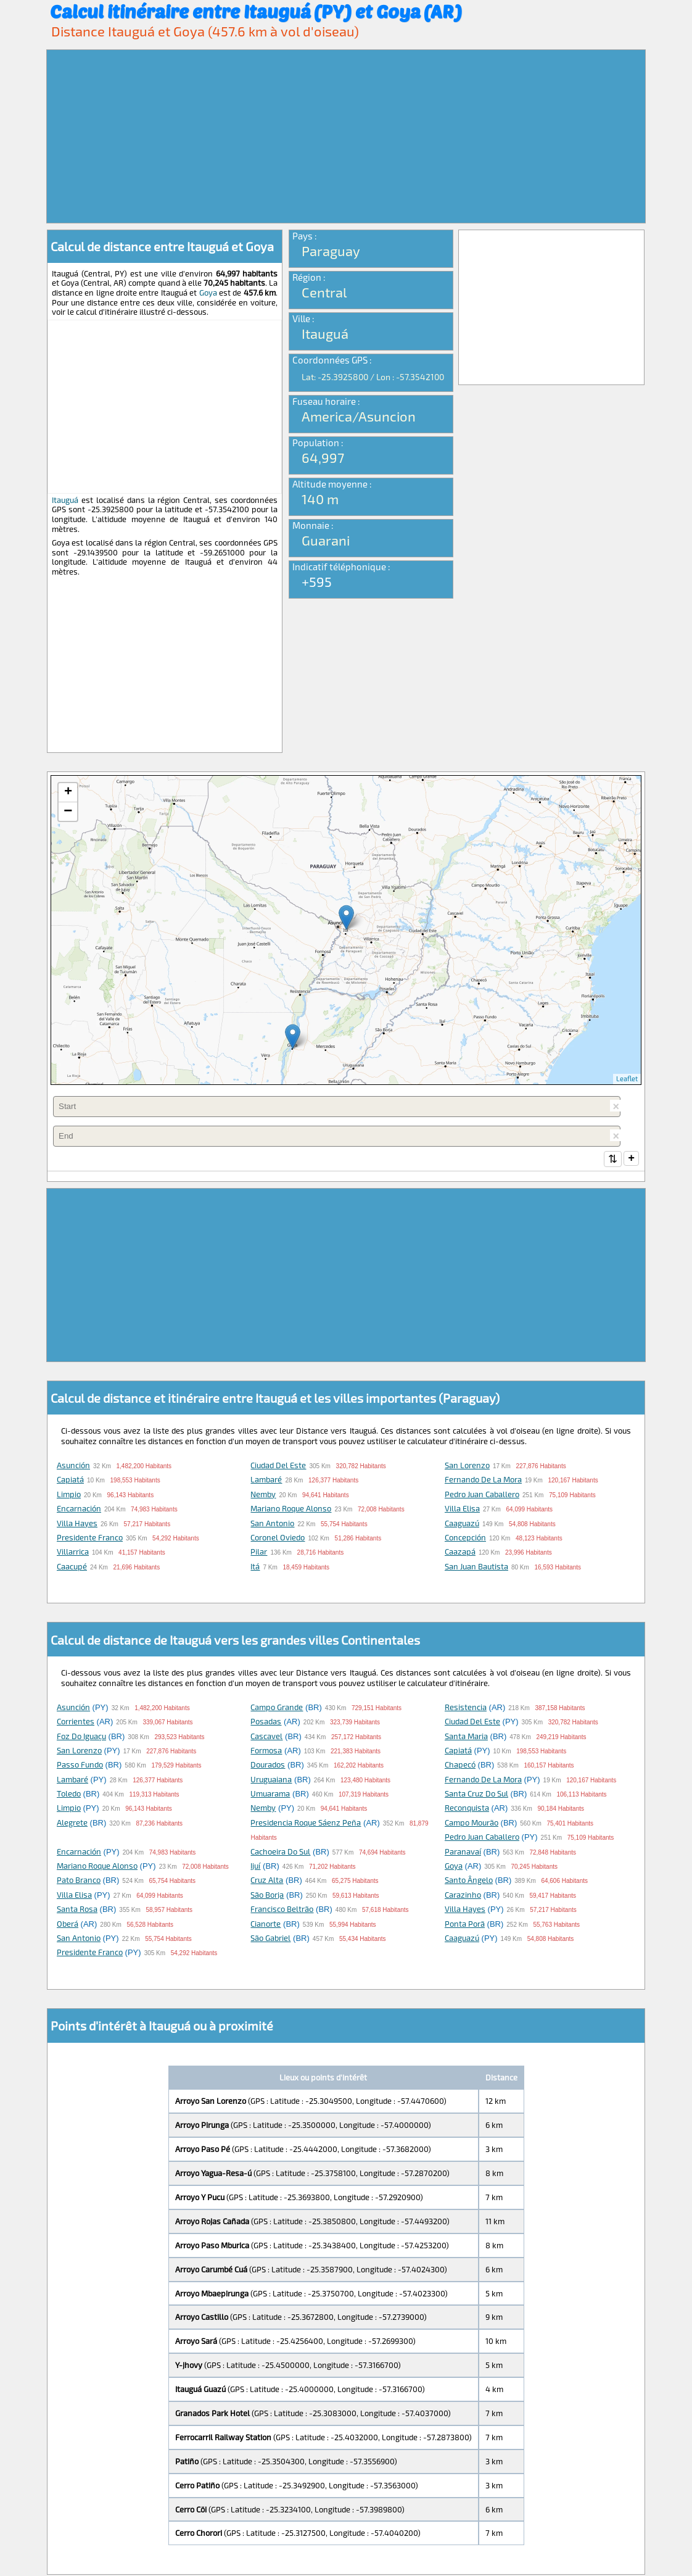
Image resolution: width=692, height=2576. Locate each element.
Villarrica (73, 1553)
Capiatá (70, 1480)
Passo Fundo (80, 1766)
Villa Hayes (77, 1524)
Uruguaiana (271, 1780)
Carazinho (463, 1896)
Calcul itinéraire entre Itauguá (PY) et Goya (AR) (256, 11)
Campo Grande (276, 1708)
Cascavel (266, 1737)
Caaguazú (462, 1524)
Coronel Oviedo (277, 1539)
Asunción (73, 1466)
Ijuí (255, 1867)
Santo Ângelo (469, 1881)
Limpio (69, 1495)
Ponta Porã (465, 1925)
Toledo (69, 1795)
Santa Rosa (77, 1910)
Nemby (263, 1495)
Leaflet (627, 1078)
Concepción (465, 1539)
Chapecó (460, 1766)
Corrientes (75, 1722)
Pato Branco (79, 1881)
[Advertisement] (346, 136)
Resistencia (466, 1708)
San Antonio (272, 1524)
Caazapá (460, 1553)
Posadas (265, 1722)
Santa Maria (466, 1737)
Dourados (267, 1766)
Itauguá (65, 500)
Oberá (67, 1925)
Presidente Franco (90, 1539)
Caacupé (72, 1568)
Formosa (266, 1751)
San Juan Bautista (476, 1568)
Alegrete (72, 1824)
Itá (255, 1568)
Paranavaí (463, 1853)
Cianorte (265, 1925)
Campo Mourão (471, 1824)
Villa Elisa (462, 1509)
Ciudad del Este (278, 1466)
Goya (208, 292)
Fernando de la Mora (483, 1480)
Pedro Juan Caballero (482, 1495)
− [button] (68, 811)
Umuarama (270, 1795)
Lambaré (266, 1480)
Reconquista (467, 1809)
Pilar (258, 1553)
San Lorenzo (467, 1466)
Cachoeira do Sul (280, 1853)
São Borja (267, 1896)
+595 (317, 581)
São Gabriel (270, 1939)
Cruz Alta (266, 1881)
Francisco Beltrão (281, 1910)
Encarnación (79, 1509)
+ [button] (68, 792)
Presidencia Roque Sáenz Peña (305, 1824)
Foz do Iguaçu (81, 1737)
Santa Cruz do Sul (476, 1795)
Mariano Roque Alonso (290, 1509)
